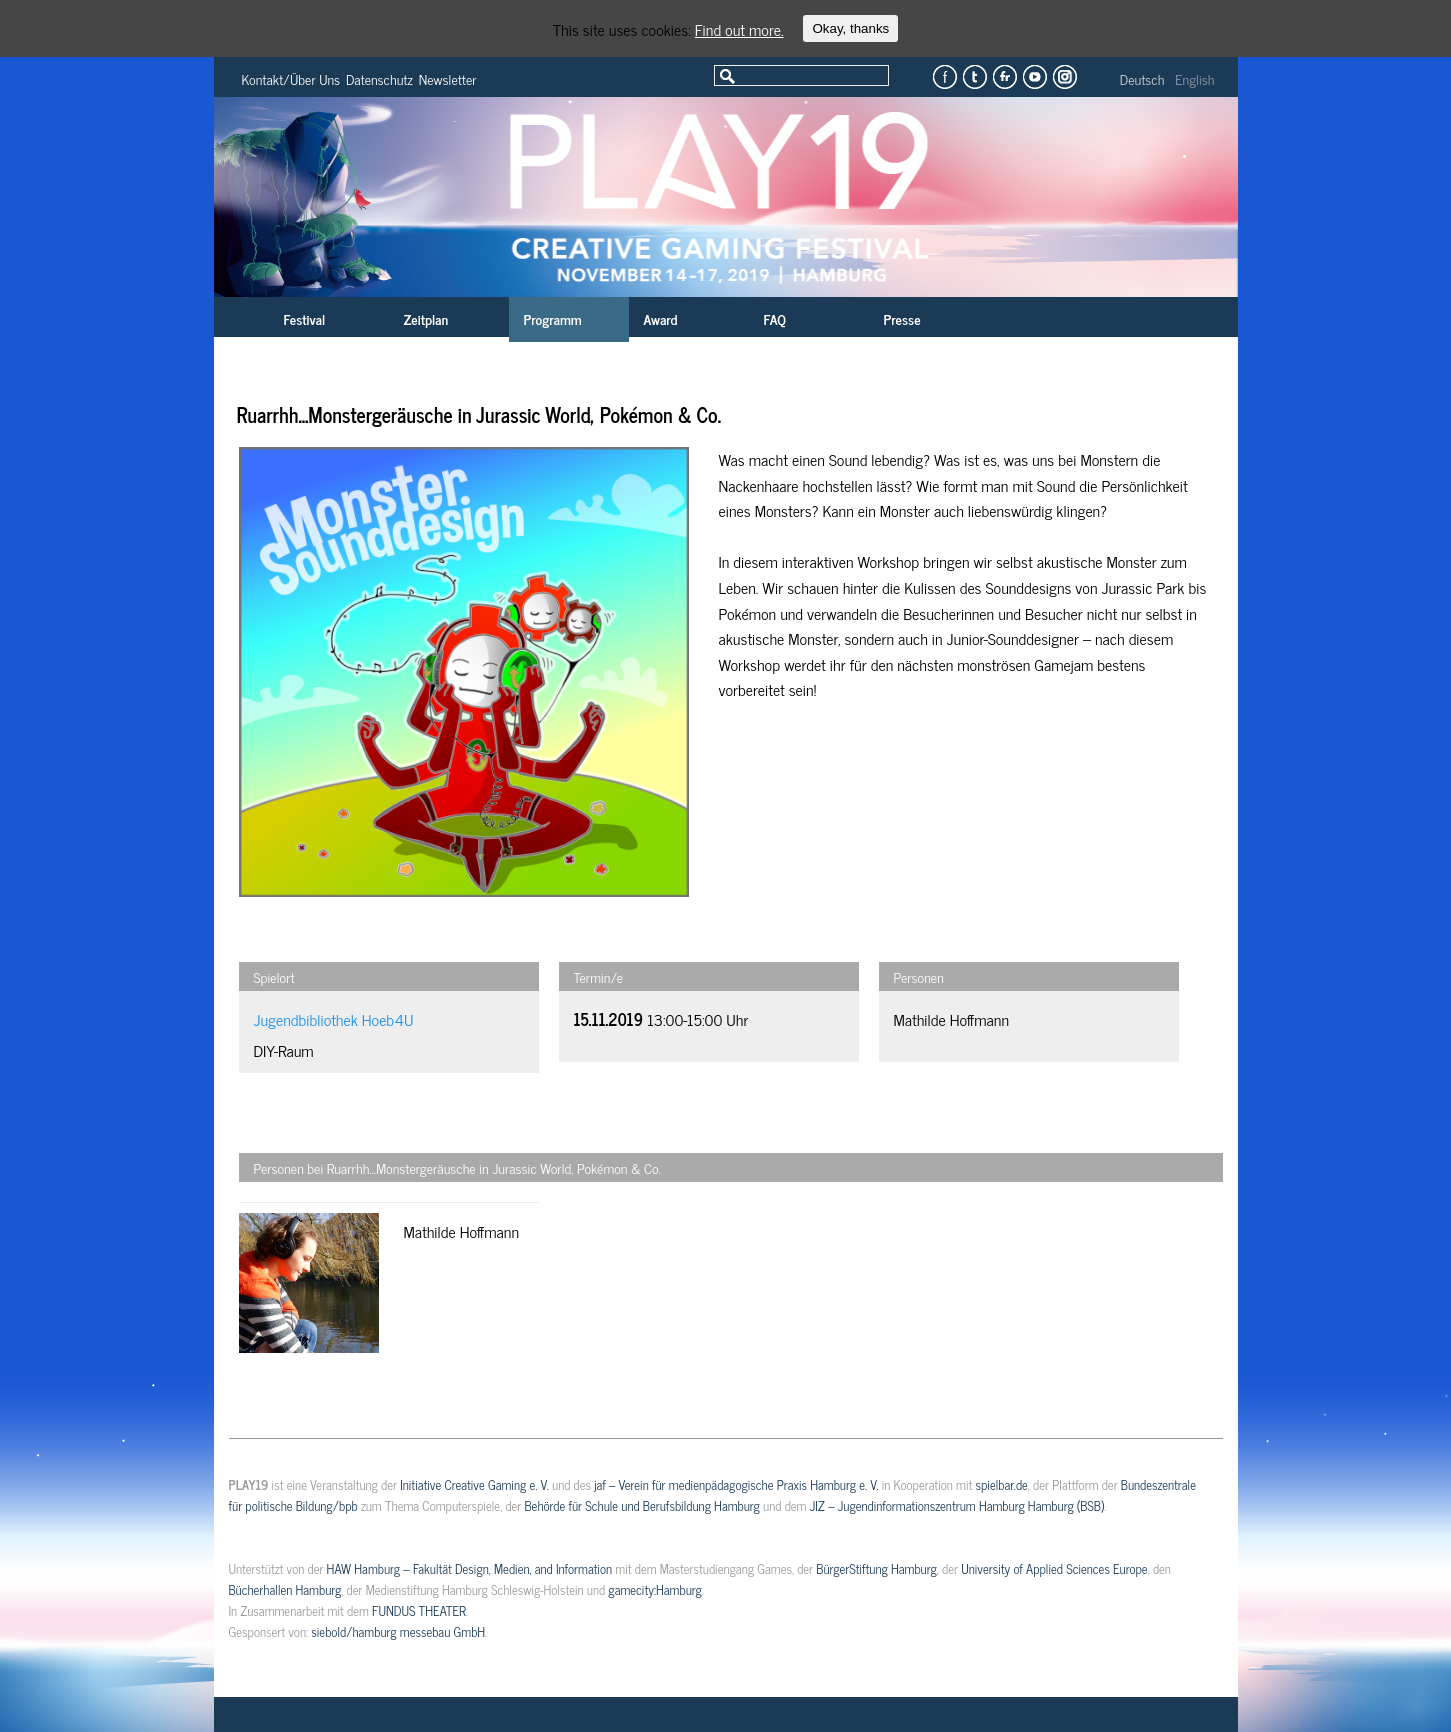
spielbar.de (1002, 1484)
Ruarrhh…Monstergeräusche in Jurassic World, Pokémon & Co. (479, 414)
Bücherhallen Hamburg (285, 1589)
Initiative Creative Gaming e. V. (474, 1484)
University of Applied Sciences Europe (1054, 1568)
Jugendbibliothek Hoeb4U (334, 1019)
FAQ (775, 318)
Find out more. (739, 29)
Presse (902, 318)
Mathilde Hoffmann (951, 1019)
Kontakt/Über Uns (291, 78)
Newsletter (448, 78)
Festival (305, 318)
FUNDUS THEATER (419, 1610)
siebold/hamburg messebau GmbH (398, 1631)
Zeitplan (426, 318)
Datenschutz (379, 78)
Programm (553, 318)
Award (661, 318)
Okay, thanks (850, 28)
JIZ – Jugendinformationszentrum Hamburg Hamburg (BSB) (957, 1505)
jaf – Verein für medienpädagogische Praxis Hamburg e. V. (736, 1484)
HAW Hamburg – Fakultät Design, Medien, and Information (470, 1568)
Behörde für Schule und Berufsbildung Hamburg (642, 1505)
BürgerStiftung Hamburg (876, 1568)
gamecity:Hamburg (654, 1589)
